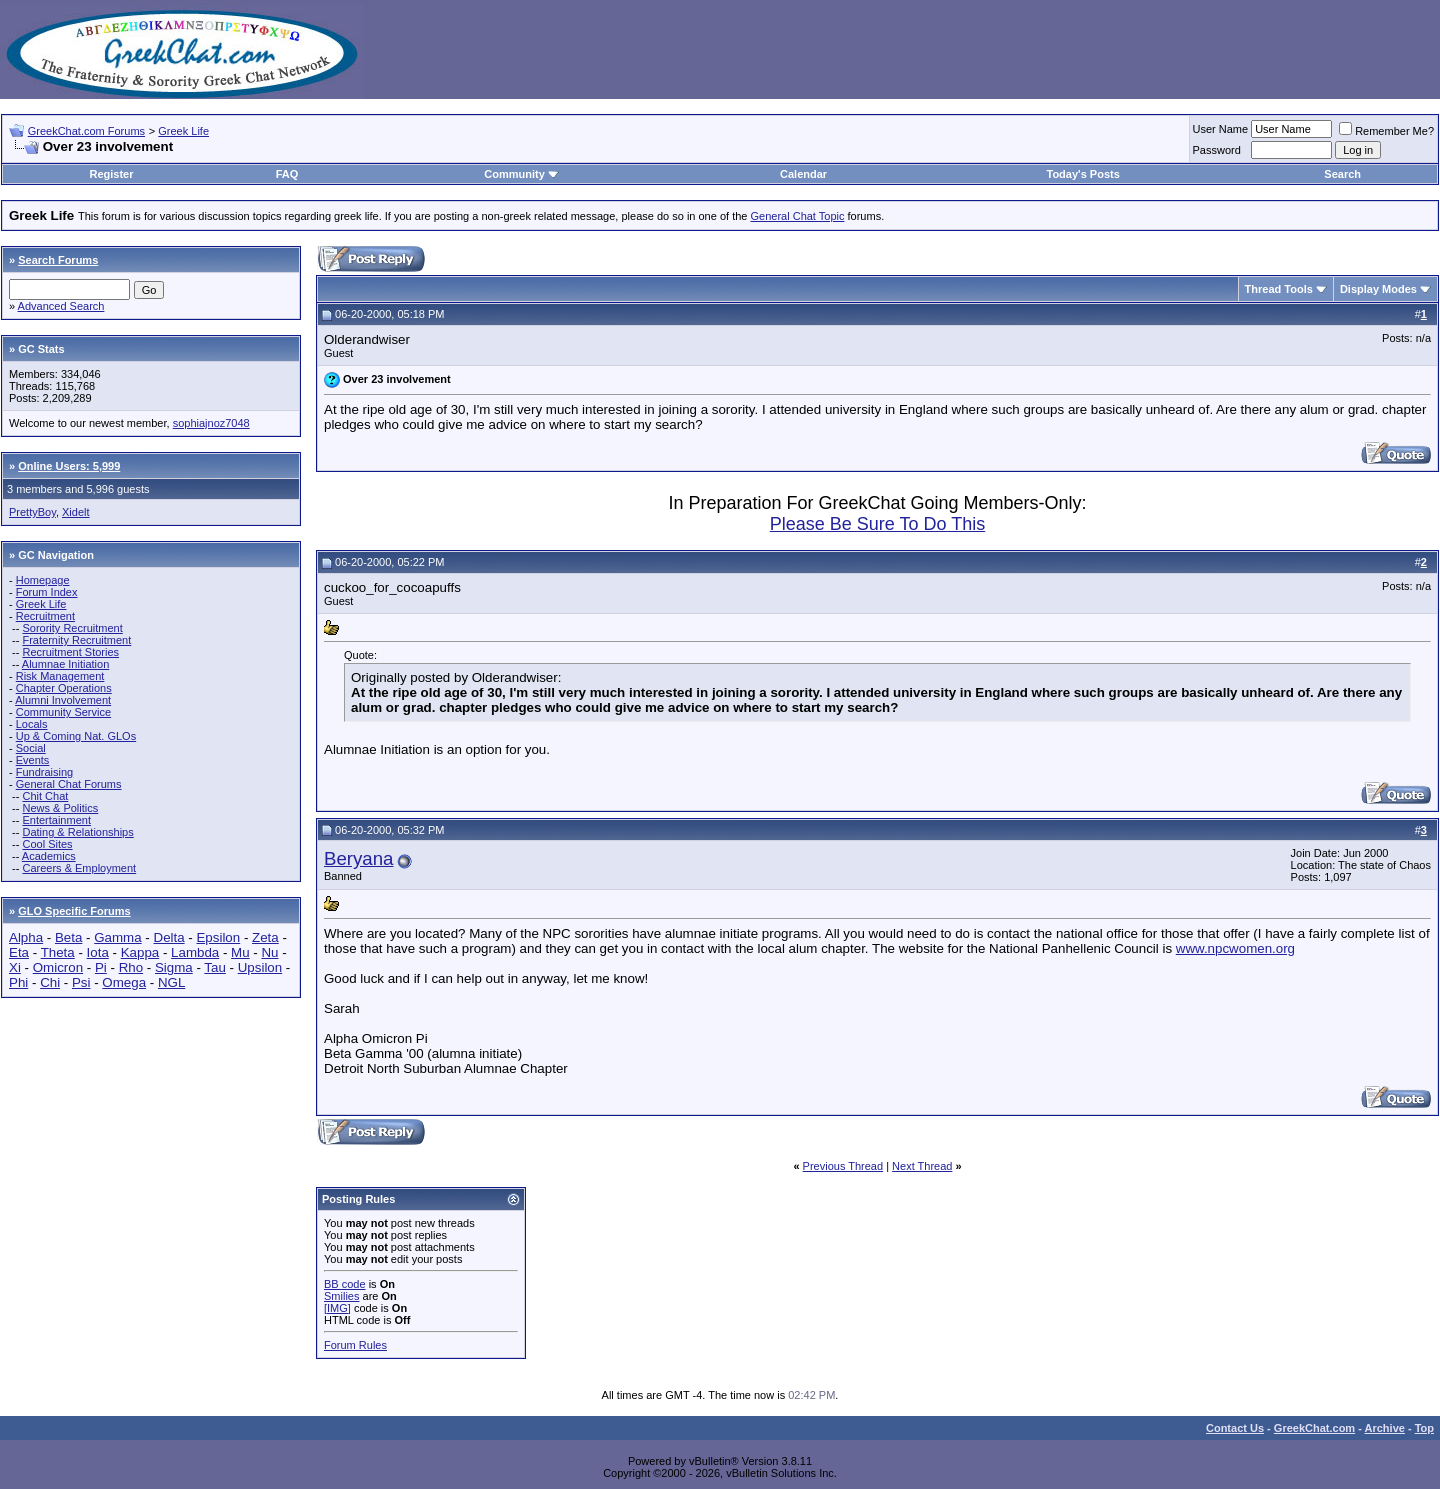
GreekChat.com (1314, 1428)
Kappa (140, 952)
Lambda (195, 952)
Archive (1385, 1428)
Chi (50, 982)
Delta (169, 937)
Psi (81, 982)
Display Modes (1378, 289)
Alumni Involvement (63, 700)
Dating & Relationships (77, 832)
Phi (18, 982)
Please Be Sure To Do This (877, 524)
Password (1217, 150)
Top (1424, 1428)
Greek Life (183, 131)
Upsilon (260, 967)
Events (33, 760)
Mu (240, 952)
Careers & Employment (79, 868)
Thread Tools (1279, 289)
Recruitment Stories (70, 652)
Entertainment (56, 820)
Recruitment (45, 616)
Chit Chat (45, 796)
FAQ (287, 174)
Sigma (174, 967)
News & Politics (60, 808)
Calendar (803, 174)
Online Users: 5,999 (69, 466)
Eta (19, 952)
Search (1342, 174)
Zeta (265, 937)
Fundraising (44, 772)
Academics (49, 856)
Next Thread (922, 1166)
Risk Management (60, 676)
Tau (215, 967)
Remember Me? (1386, 131)
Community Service (63, 712)
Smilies (341, 1296)
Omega (124, 982)
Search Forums (58, 260)
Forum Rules (355, 1345)
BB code (345, 1284)
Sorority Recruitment (72, 628)
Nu (269, 952)
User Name (1221, 129)
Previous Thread (843, 1166)
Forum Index (47, 592)
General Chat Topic (798, 216)
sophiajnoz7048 (211, 423)
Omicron (58, 967)
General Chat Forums (69, 784)
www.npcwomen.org (1235, 948)
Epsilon (218, 937)
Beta (68, 937)
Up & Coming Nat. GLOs (76, 736)
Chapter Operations (64, 688)
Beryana (359, 858)
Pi (101, 967)
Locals (32, 724)
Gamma (117, 937)
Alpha (26, 937)
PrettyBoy (32, 512)
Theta (58, 952)
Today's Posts (1082, 174)
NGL (171, 982)
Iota (98, 952)
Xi (15, 967)
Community (521, 174)
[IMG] (337, 1308)
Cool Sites (47, 844)
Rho (131, 967)
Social (31, 748)
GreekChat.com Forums (86, 131)
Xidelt (76, 512)
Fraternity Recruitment (76, 640)
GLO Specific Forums (74, 911)
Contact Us (1235, 1428)
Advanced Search (61, 306)
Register (111, 174)
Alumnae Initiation (65, 664)
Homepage (43, 580)
